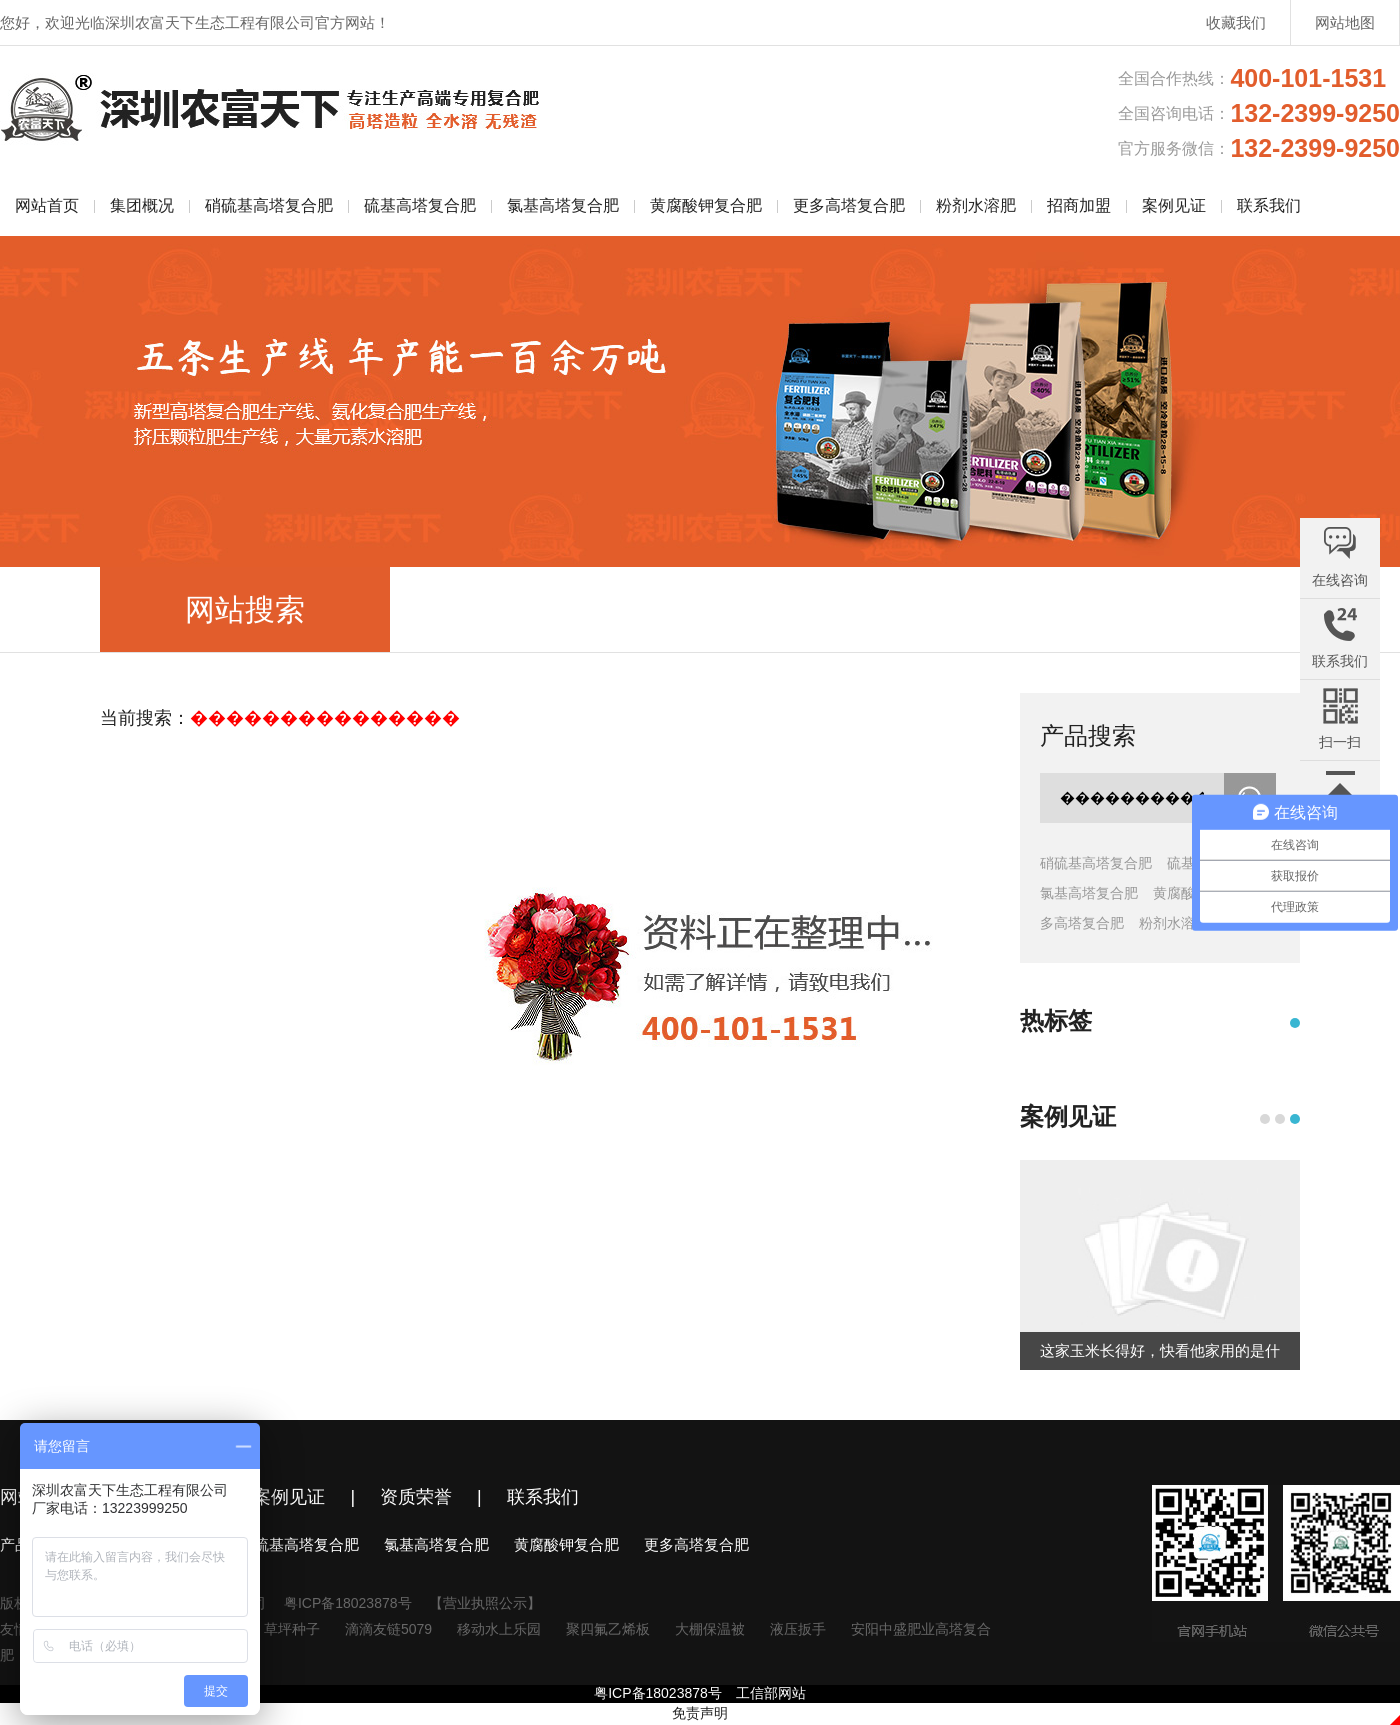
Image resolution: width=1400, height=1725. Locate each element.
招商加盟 (1079, 205)
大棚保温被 (710, 1629)
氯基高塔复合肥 (563, 205)
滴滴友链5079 (388, 1629)
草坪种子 (292, 1629)
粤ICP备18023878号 (348, 1603)
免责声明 (700, 1713)
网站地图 (1345, 22)
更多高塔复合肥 (849, 205)
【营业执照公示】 (485, 1603)
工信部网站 (771, 1693)
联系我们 (1269, 205)
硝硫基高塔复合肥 (269, 205)
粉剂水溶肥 (976, 205)
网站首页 (47, 205)
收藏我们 (1236, 22)
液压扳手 (798, 1629)
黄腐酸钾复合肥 (706, 205)
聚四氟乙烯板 (608, 1629)
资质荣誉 (416, 1497)
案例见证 (1174, 205)
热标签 (1056, 1020)
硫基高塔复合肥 (420, 205)
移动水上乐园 (499, 1629)
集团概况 (142, 205)
